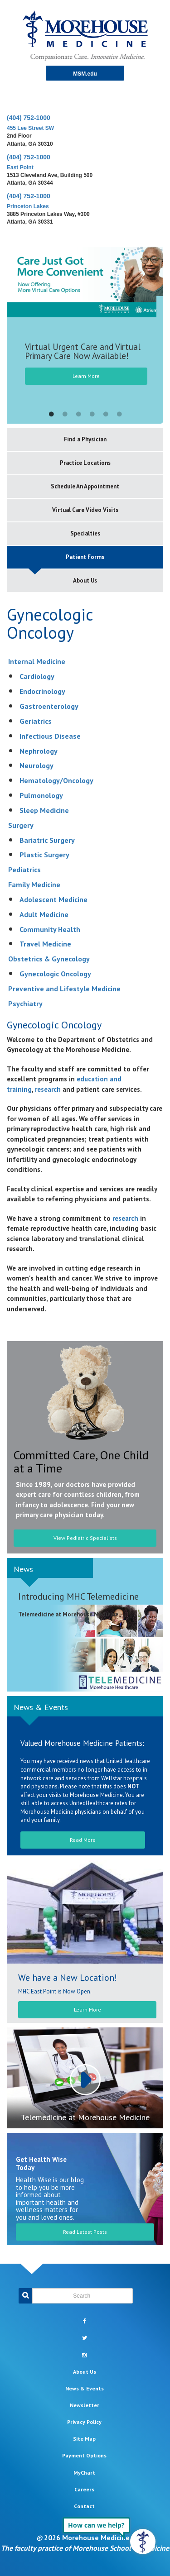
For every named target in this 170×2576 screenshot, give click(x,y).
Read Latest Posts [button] (85, 2231)
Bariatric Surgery (47, 840)
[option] (85, 327)
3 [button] (78, 414)
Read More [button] (83, 1839)
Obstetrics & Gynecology (49, 958)
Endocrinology (42, 691)
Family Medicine (34, 884)
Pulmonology (41, 795)
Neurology (36, 765)
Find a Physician (85, 439)
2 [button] (64, 414)
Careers (84, 2489)
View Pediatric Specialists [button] (85, 1537)
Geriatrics (35, 721)
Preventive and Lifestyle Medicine (64, 988)
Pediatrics (24, 869)
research (48, 1089)
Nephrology (38, 750)
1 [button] (51, 414)
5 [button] (105, 414)
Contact (84, 2506)
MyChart (84, 2472)
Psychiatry (25, 1003)
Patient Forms (85, 557)
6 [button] (119, 414)
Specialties (85, 533)
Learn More (86, 376)
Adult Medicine (43, 914)
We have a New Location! (67, 1977)
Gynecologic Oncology (55, 973)
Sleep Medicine (44, 810)
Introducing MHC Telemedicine (78, 1596)
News (23, 1569)
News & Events (41, 1707)
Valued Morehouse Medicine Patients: (82, 1743)
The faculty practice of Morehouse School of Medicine (85, 2547)
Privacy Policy (84, 2421)
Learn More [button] (87, 2009)
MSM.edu (85, 74)
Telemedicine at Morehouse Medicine (85, 2117)
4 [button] (92, 414)
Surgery (21, 825)
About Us (85, 580)
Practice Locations (85, 463)
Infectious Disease (50, 736)
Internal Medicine (36, 661)
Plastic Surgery (44, 854)
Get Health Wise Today (41, 2163)
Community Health (49, 929)
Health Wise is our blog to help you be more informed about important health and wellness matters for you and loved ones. (50, 2198)
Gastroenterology (48, 706)
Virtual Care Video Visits (85, 510)
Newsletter (84, 2405)
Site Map (84, 2438)
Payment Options (84, 2455)
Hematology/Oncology (56, 780)
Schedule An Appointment (85, 486)
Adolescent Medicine (53, 899)
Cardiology (36, 676)
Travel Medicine (45, 943)
